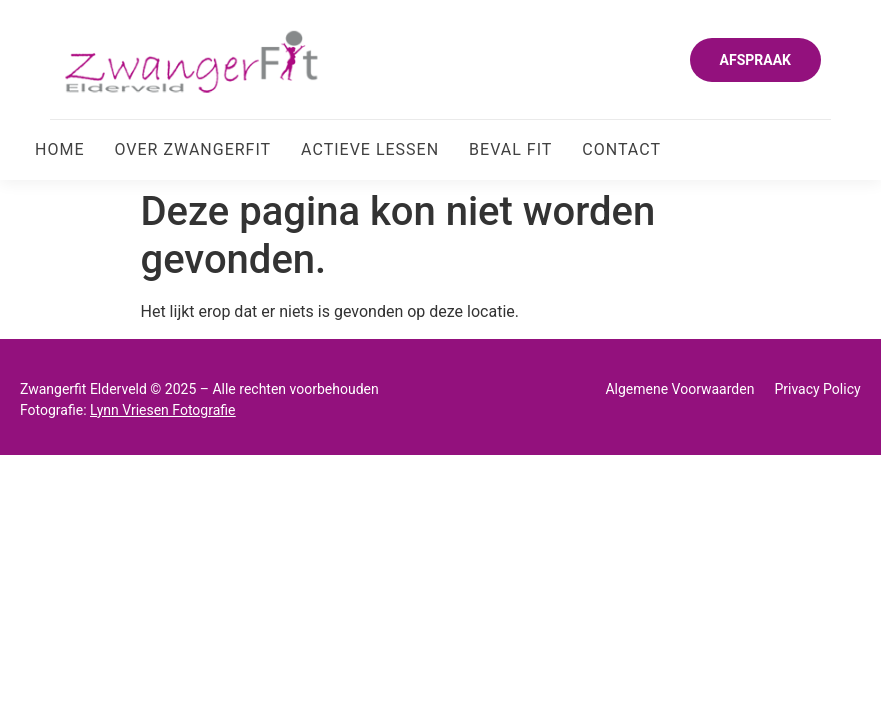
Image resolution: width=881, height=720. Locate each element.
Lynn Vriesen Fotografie (162, 410)
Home (59, 149)
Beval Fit (510, 149)
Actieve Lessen (370, 149)
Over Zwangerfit (192, 149)
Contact (621, 149)
